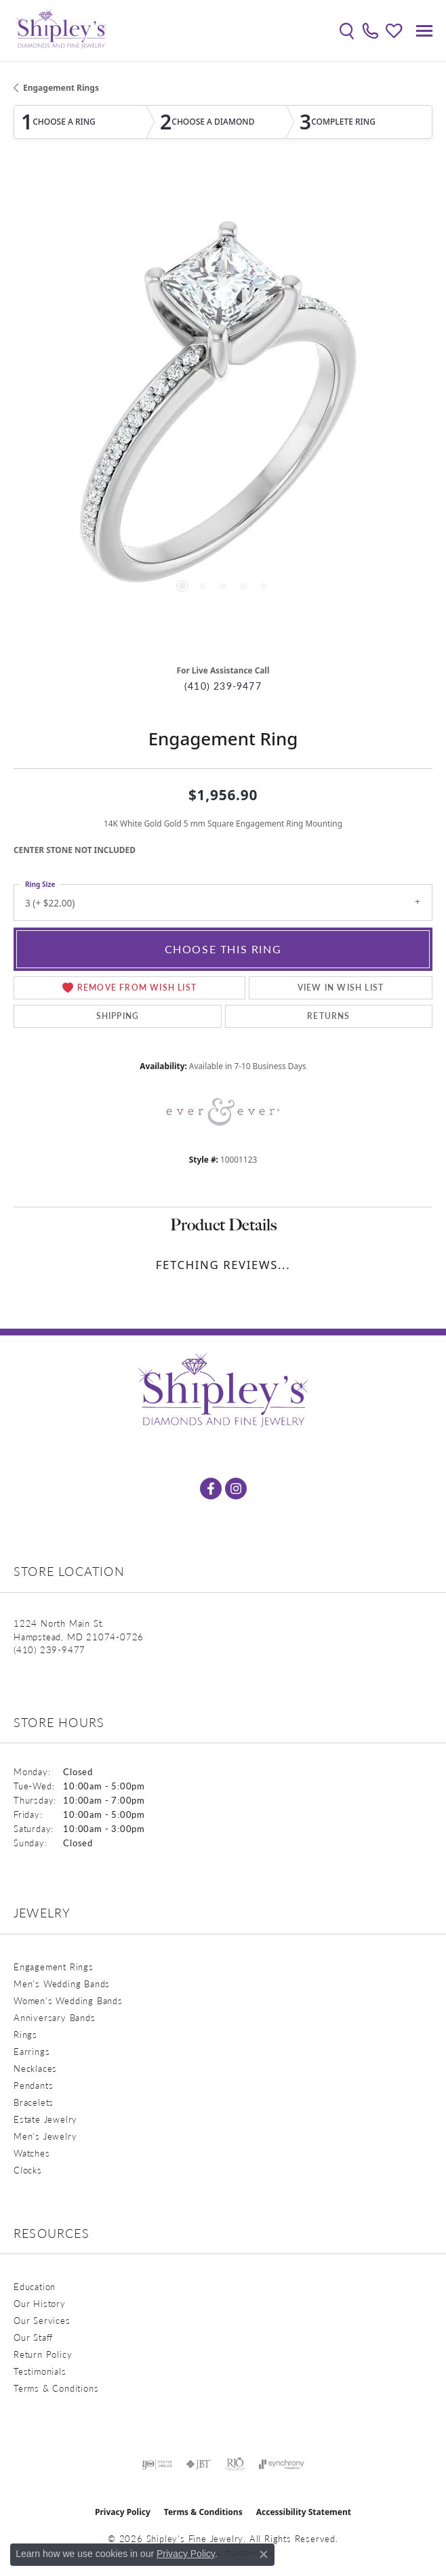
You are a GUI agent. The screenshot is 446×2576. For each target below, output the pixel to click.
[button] (346, 30)
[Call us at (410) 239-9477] (49, 1649)
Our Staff (33, 2337)
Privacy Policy (122, 2512)
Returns (328, 1016)
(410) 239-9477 (223, 686)
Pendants (33, 2085)
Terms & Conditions (56, 2388)
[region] (223, 413)
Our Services (42, 2320)
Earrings (31, 2051)
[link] (370, 30)
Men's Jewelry (45, 2136)
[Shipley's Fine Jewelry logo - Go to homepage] (61, 30)
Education (35, 2286)
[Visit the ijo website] (157, 2464)
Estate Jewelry (45, 2119)
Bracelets (34, 2102)
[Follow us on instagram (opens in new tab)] (236, 1488)
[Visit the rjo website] (235, 2464)
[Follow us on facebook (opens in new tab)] (211, 1488)
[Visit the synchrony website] (281, 2464)
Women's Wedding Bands (68, 2000)
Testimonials (40, 2371)
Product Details (223, 1224)
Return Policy (43, 2354)
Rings (25, 2034)
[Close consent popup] (264, 2554)
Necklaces (35, 2068)
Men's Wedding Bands (62, 1983)
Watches (32, 2152)
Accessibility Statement (303, 2512)
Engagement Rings (61, 88)
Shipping (118, 1016)
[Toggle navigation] (424, 31)
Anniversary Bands (55, 2017)
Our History (40, 2303)
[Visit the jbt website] (198, 2464)
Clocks (28, 2169)
